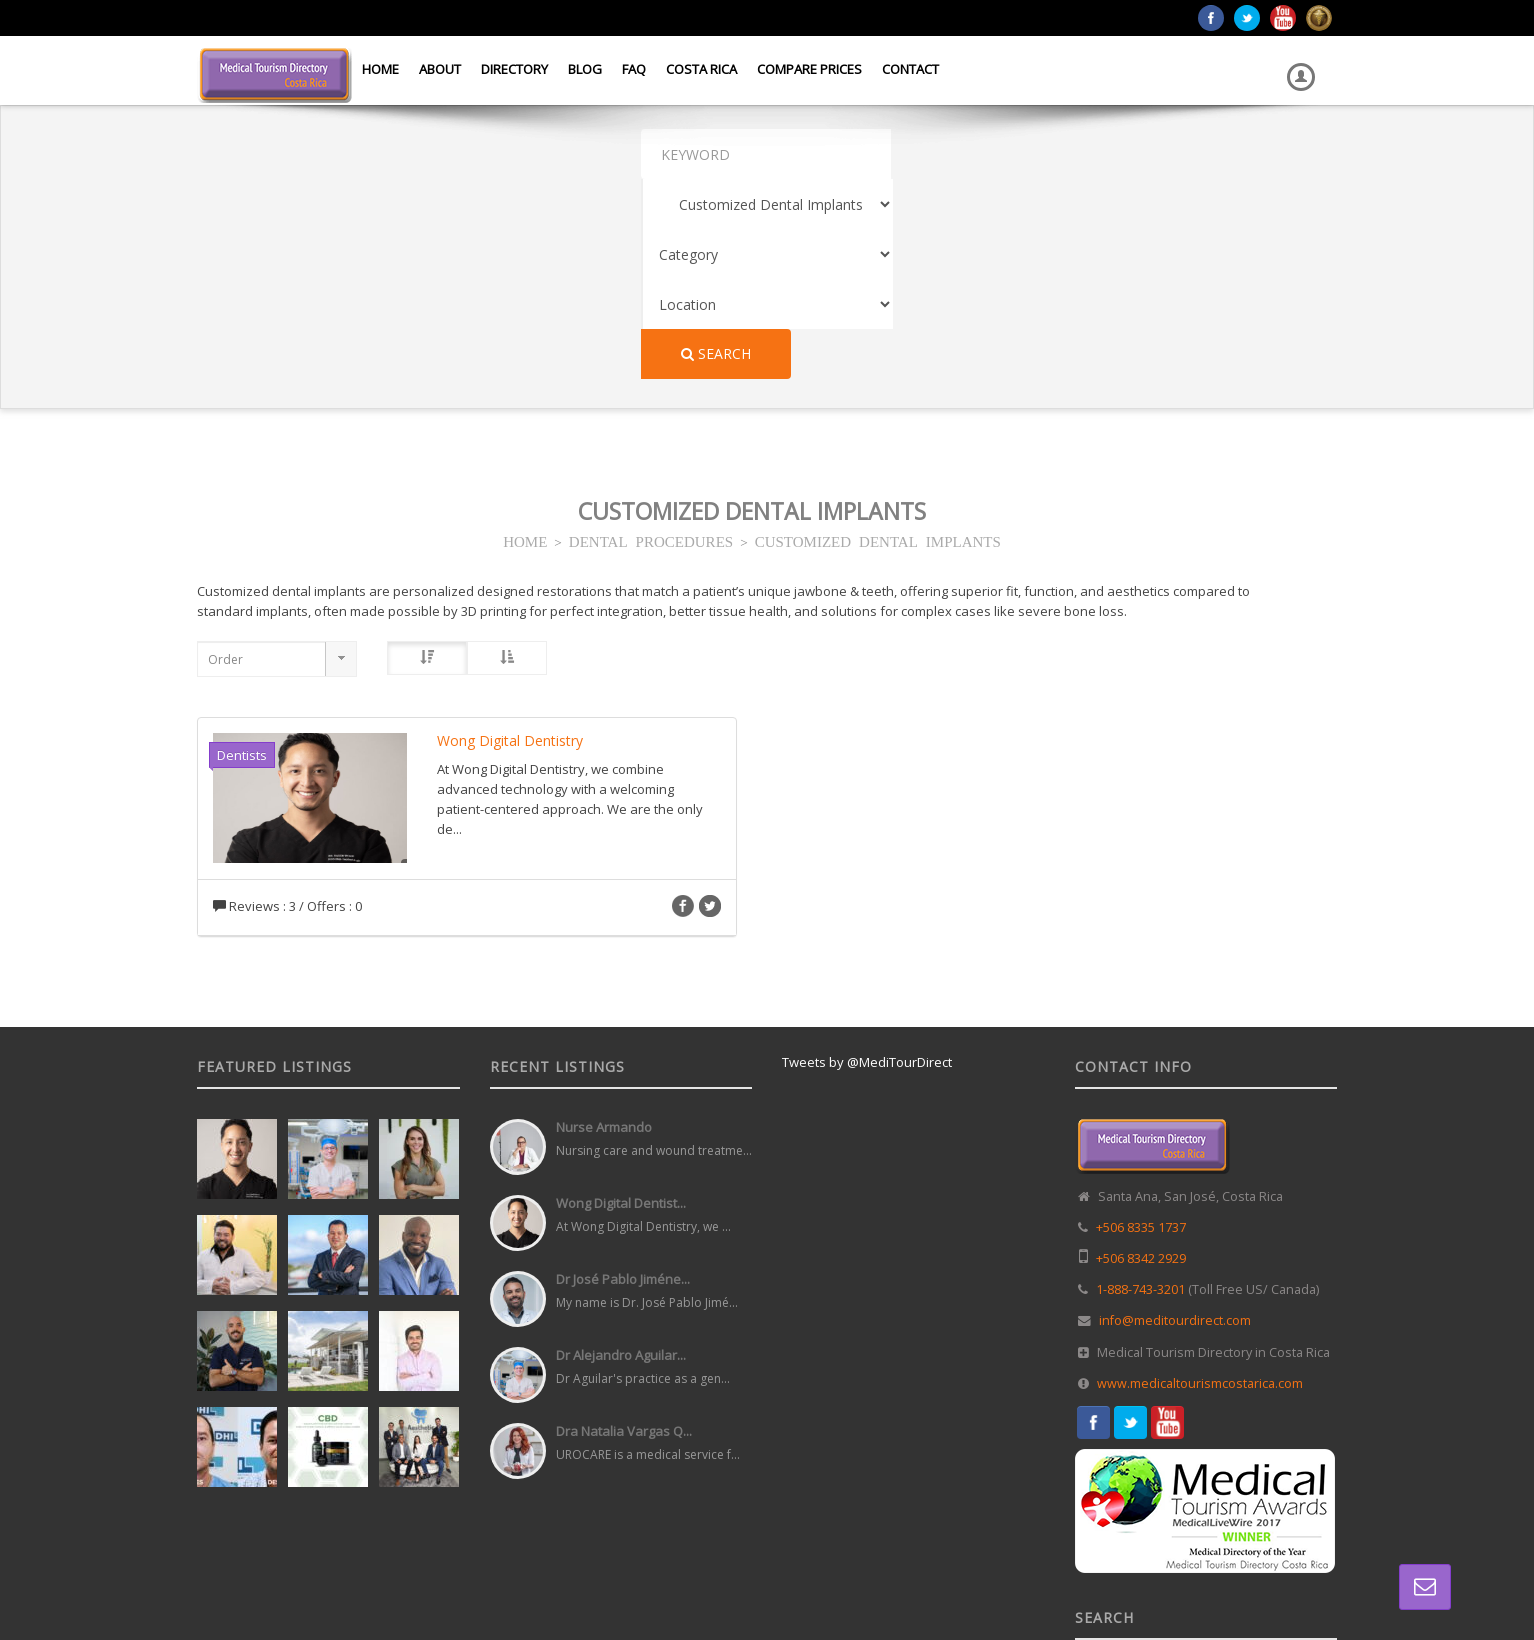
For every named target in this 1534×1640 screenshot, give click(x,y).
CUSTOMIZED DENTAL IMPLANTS (878, 340)
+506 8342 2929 (1141, 1058)
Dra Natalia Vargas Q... (624, 1231)
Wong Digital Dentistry (510, 540)
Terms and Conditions (1278, 1579)
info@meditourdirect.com (1175, 1120)
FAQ (634, 69)
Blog (585, 69)
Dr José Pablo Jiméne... (623, 1079)
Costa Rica (701, 69)
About (440, 69)
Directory (514, 69)
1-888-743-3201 (1140, 1089)
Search (1270, 153)
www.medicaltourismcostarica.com (1200, 1183)
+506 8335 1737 (1141, 1027)
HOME (525, 340)
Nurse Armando (604, 927)
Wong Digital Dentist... (621, 1003)
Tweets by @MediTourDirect (867, 862)
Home (380, 69)
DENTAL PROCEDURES (651, 340)
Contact (910, 69)
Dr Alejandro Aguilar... (621, 1155)
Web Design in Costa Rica (678, 1579)
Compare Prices (809, 69)
